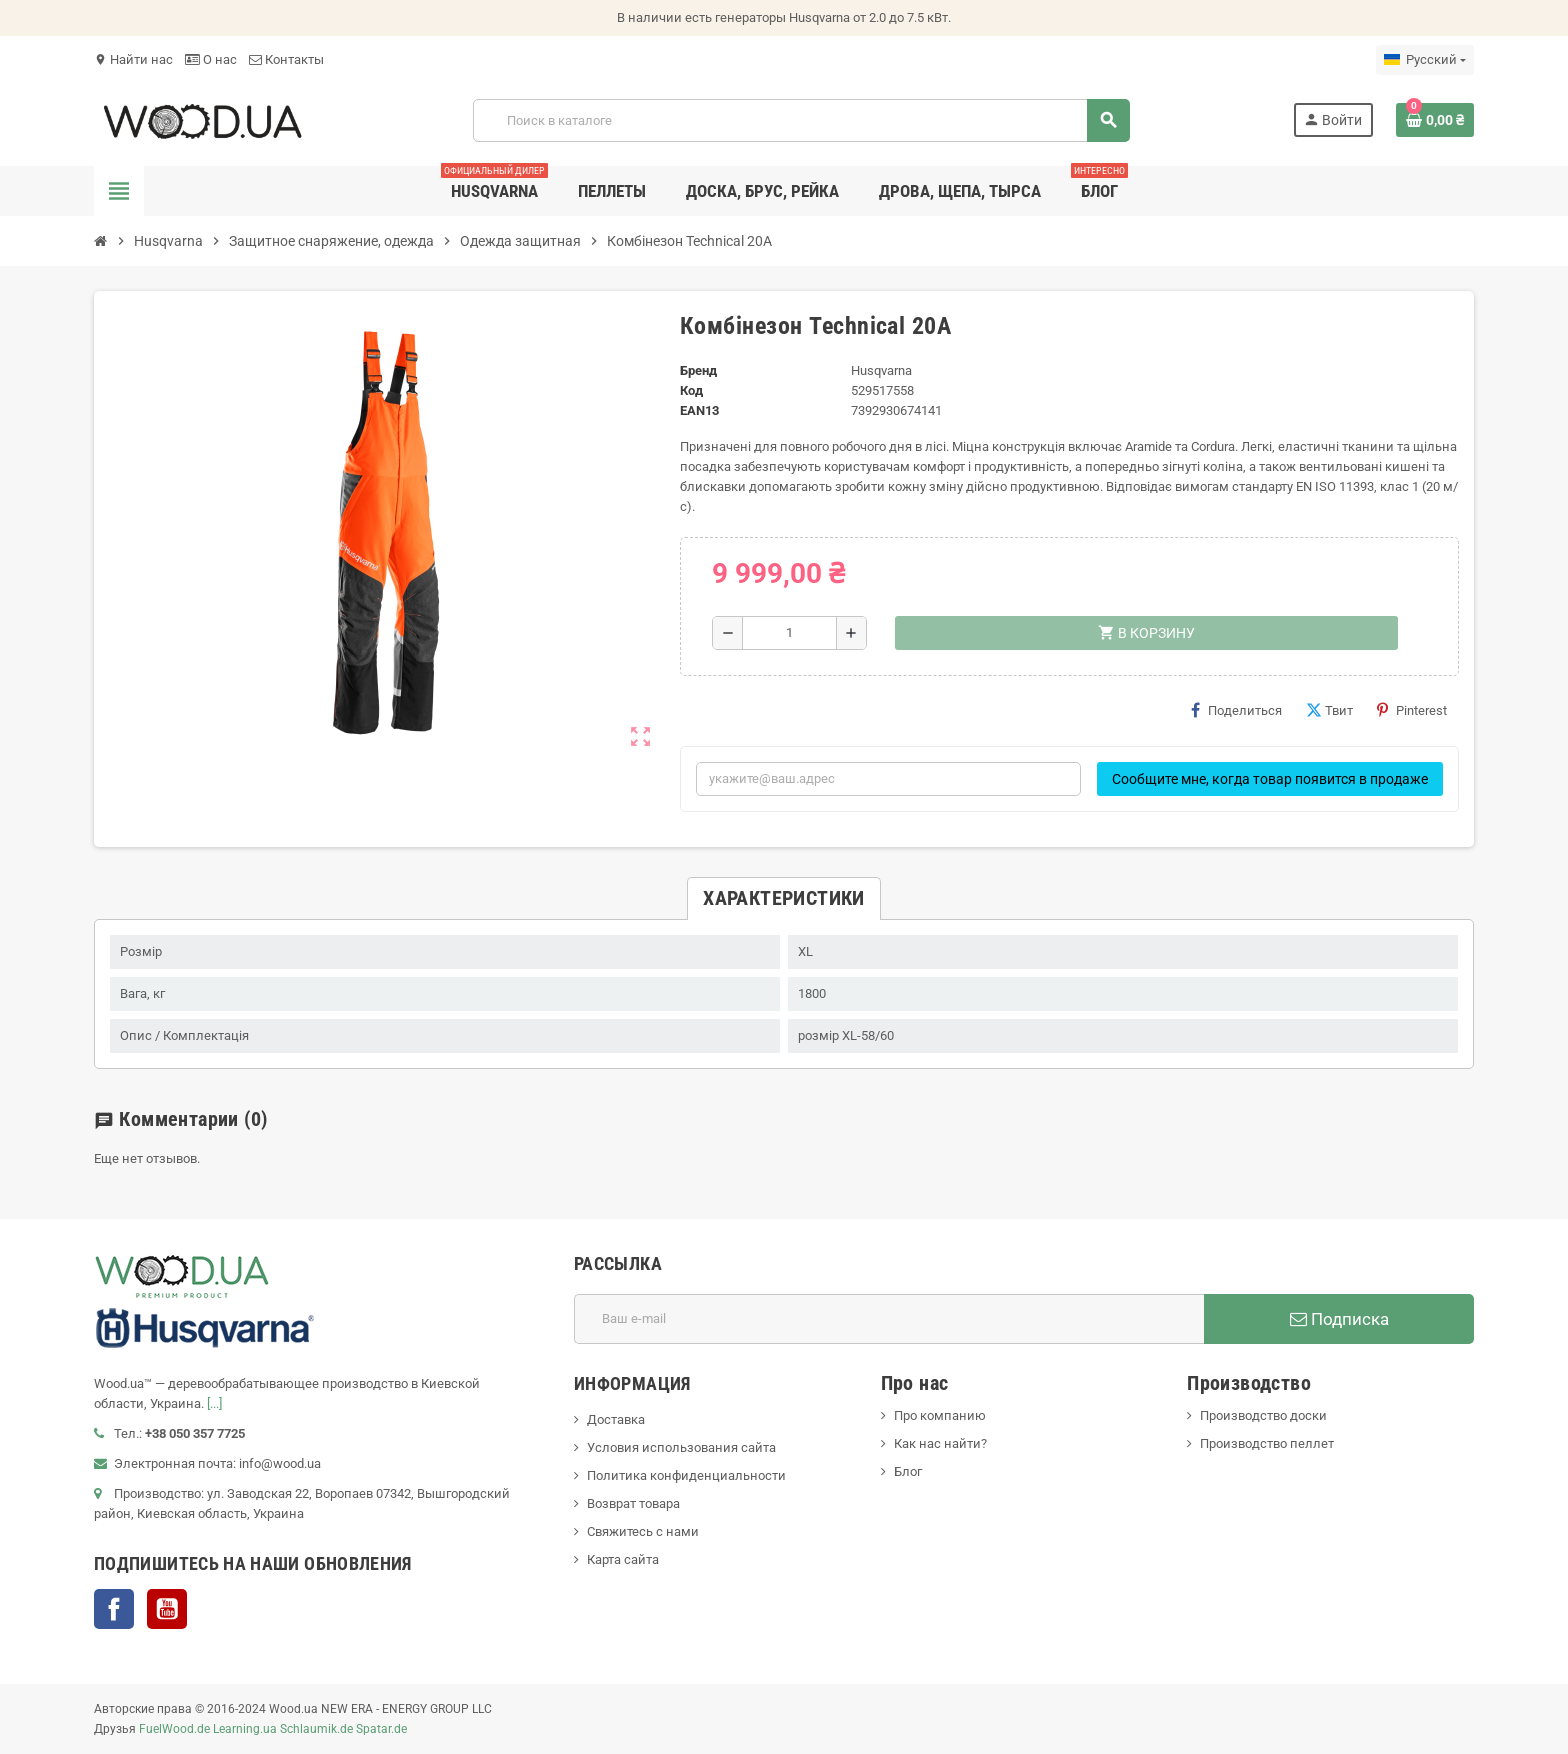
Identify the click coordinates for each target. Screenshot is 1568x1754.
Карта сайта (623, 1559)
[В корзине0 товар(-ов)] (1435, 120)
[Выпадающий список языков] (1425, 60)
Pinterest (1412, 710)
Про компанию (940, 1415)
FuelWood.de (174, 1729)
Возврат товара (633, 1503)
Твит (1329, 710)
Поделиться (1236, 710)
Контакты (286, 59)
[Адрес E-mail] (889, 1319)
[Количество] (789, 633)
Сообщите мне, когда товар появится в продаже (1270, 779)
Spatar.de (381, 1729)
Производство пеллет (1267, 1443)
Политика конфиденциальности (686, 1475)
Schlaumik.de (316, 1729)
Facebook (114, 1609)
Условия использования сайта (681, 1447)
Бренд (698, 370)
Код (691, 390)
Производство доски (1263, 1415)
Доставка (616, 1419)
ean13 (699, 410)
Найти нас (133, 59)
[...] (214, 1403)
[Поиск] (801, 120)
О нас (211, 59)
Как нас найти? (940, 1443)
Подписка (1339, 1319)
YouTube (167, 1609)
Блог (908, 1471)
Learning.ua (245, 1729)
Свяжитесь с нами (643, 1531)
